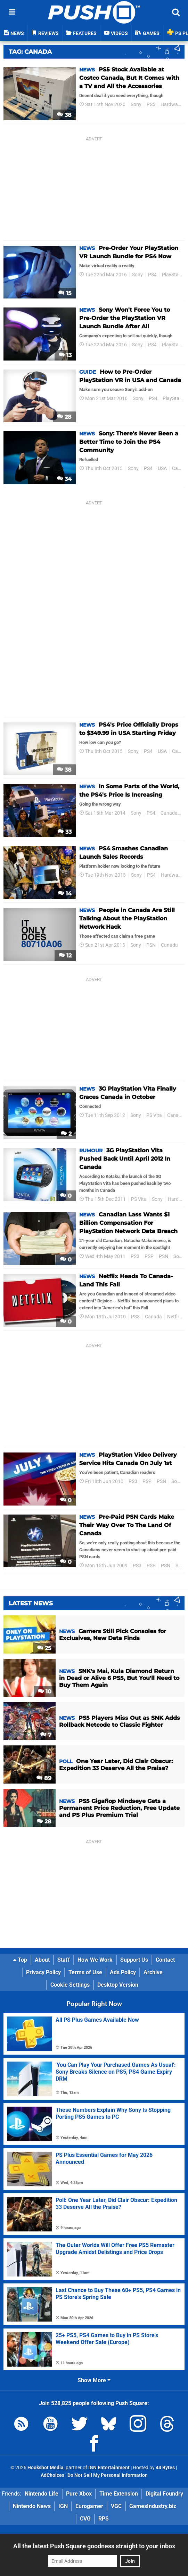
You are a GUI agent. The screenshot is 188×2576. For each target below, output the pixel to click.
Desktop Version (117, 1984)
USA (162, 468)
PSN (151, 945)
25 (44, 1648)
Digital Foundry (164, 2493)
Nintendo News (32, 2506)
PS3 (135, 1256)
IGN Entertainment (109, 2468)
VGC (116, 2506)
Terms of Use (85, 1972)
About (42, 1960)
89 (43, 1778)
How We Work (95, 1960)
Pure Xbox (79, 2493)
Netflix (174, 1317)
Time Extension (118, 2493)
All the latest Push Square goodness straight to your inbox (94, 2546)
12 (65, 955)
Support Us (134, 1960)
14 (65, 893)
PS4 (152, 275)
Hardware (171, 104)
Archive (153, 1972)
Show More (94, 2380)
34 (64, 479)
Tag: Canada (30, 51)
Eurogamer (89, 2506)
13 (65, 355)
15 (65, 293)
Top (20, 1960)
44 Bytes (165, 2468)
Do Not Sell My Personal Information (107, 2475)
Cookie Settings (70, 1984)
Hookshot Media (45, 2468)
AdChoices (52, 2475)
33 (65, 832)
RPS (103, 2518)
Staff (63, 1960)
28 (64, 417)
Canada (169, 813)
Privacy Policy (43, 1972)
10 (44, 1691)
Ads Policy (123, 1972)
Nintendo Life (41, 2493)
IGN (63, 2506)
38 (64, 115)
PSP (149, 1256)
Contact (165, 1960)
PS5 (151, 104)
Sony (136, 104)
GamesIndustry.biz (152, 2506)
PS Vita (154, 1115)
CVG (85, 2518)
